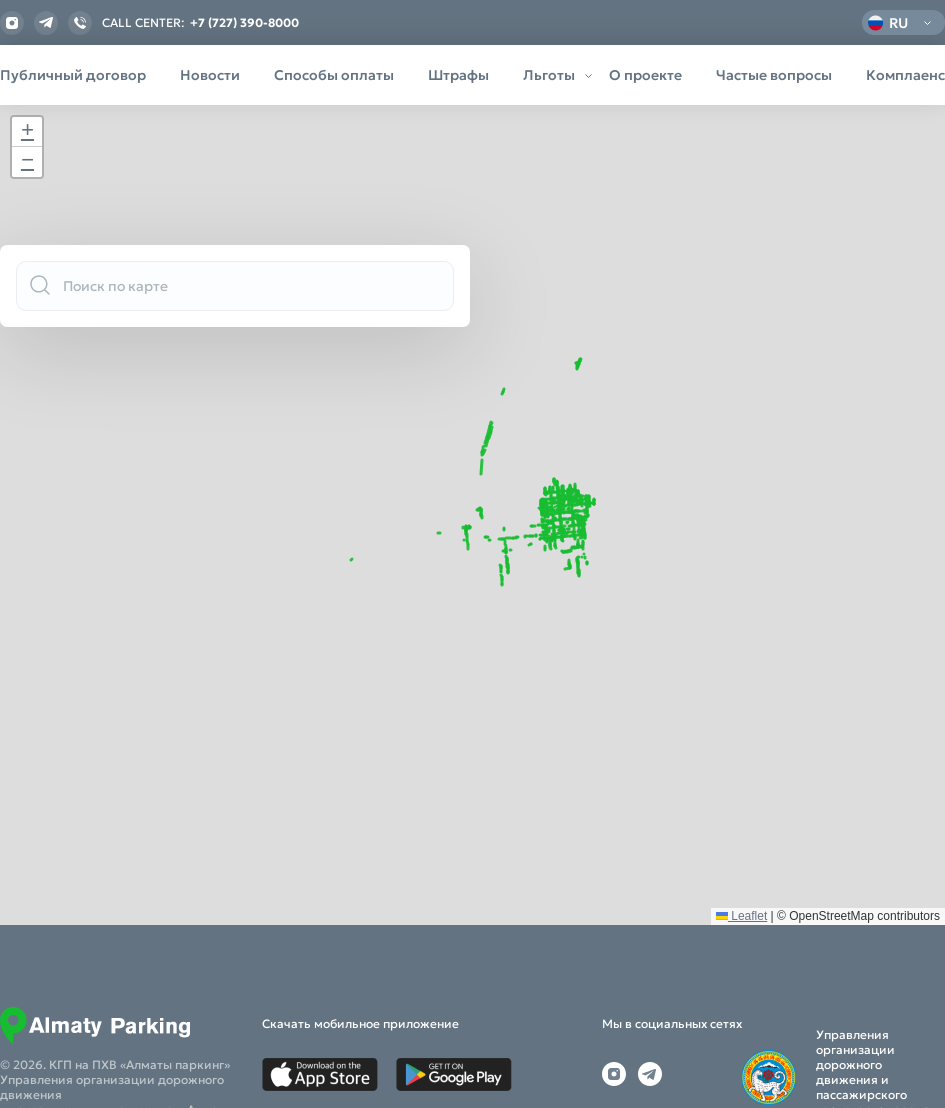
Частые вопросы (774, 75)
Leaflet (741, 1038)
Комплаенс (905, 75)
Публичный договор (73, 75)
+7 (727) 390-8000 (244, 22)
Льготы (549, 75)
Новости (210, 75)
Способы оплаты (334, 75)
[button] (27, 132)
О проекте (645, 75)
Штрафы (458, 75)
